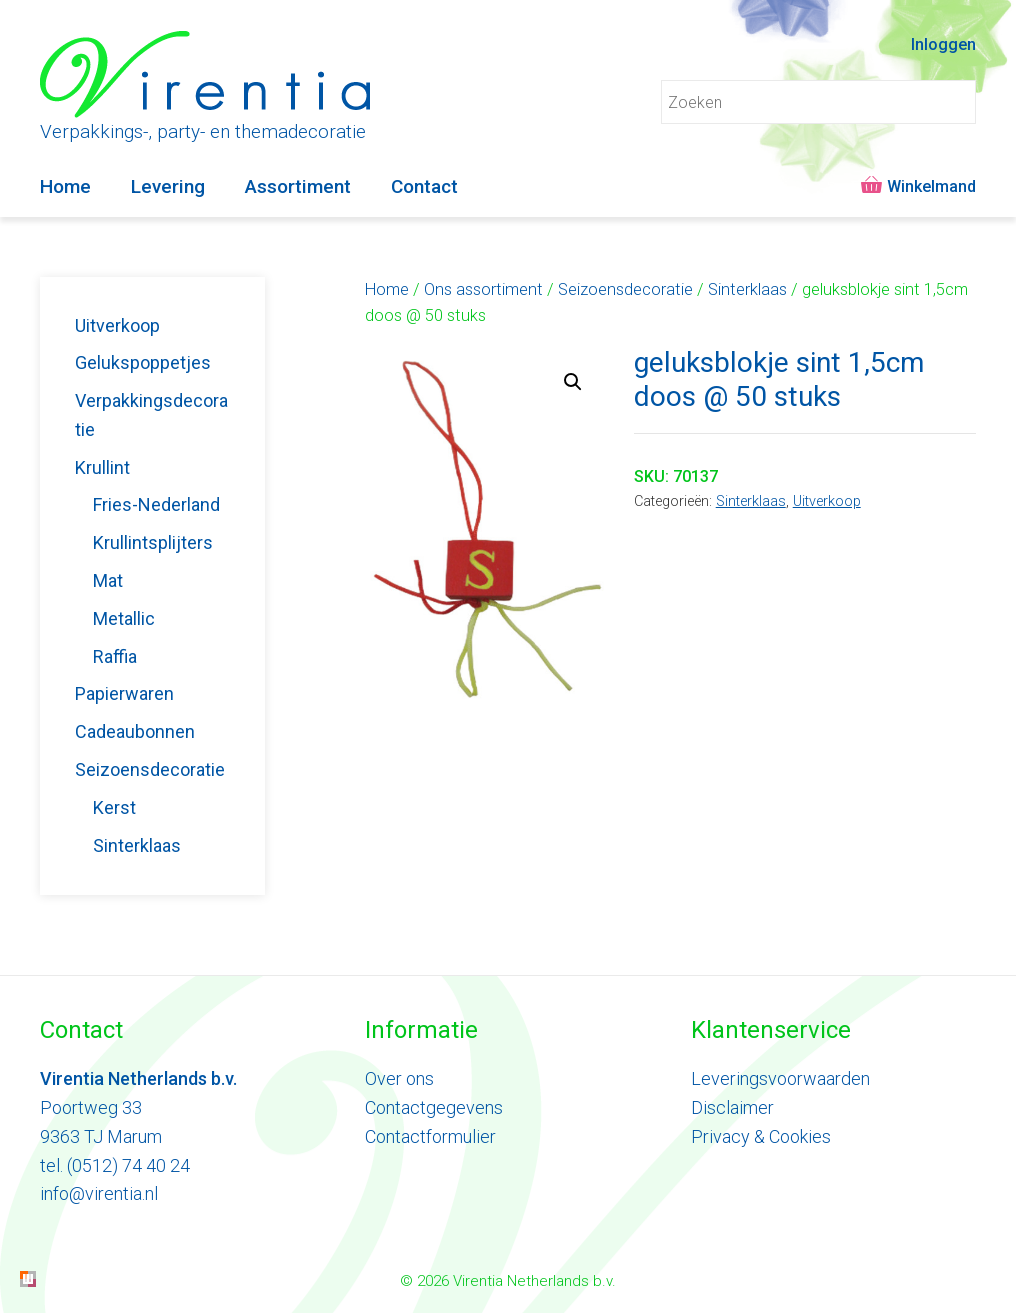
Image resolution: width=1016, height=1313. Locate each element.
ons (418, 1078)
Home (65, 186)
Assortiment (298, 186)
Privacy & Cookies (761, 1136)
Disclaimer (732, 1107)
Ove (380, 1078)
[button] (573, 382)
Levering (168, 186)
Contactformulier (430, 1136)
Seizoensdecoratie (625, 289)
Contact (424, 186)
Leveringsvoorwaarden (780, 1078)
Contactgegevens (434, 1107)
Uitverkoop (827, 501)
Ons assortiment (483, 289)
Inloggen (943, 44)
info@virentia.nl (99, 1193)
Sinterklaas (747, 289)
